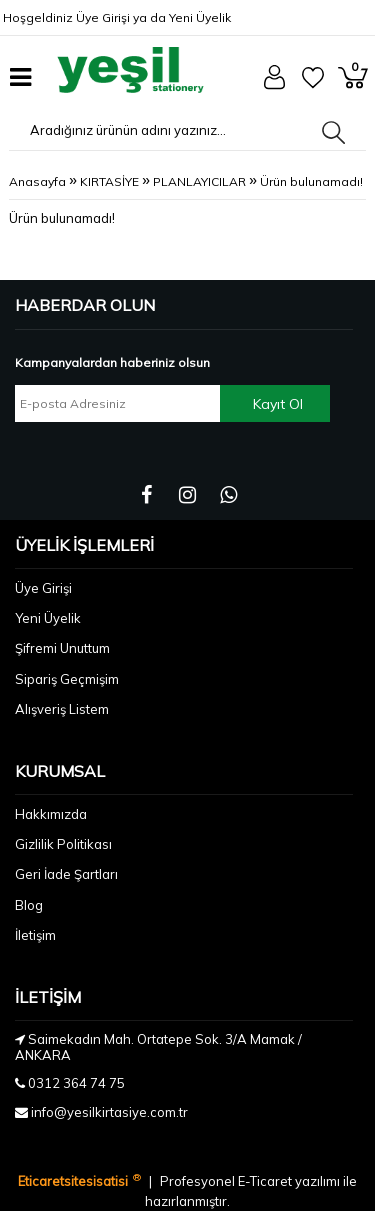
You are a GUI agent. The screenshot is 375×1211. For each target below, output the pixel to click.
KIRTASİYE (109, 181)
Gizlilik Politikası (63, 844)
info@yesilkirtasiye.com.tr (109, 1112)
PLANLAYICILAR (199, 181)
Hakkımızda (51, 814)
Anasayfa (37, 181)
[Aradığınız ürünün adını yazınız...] (165, 130)
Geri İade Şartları (66, 874)
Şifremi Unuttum (62, 648)
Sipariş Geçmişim (67, 679)
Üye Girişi (103, 17)
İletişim (35, 935)
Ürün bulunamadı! (311, 181)
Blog (29, 905)
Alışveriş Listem (62, 709)
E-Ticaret (266, 1181)
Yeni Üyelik (200, 17)
